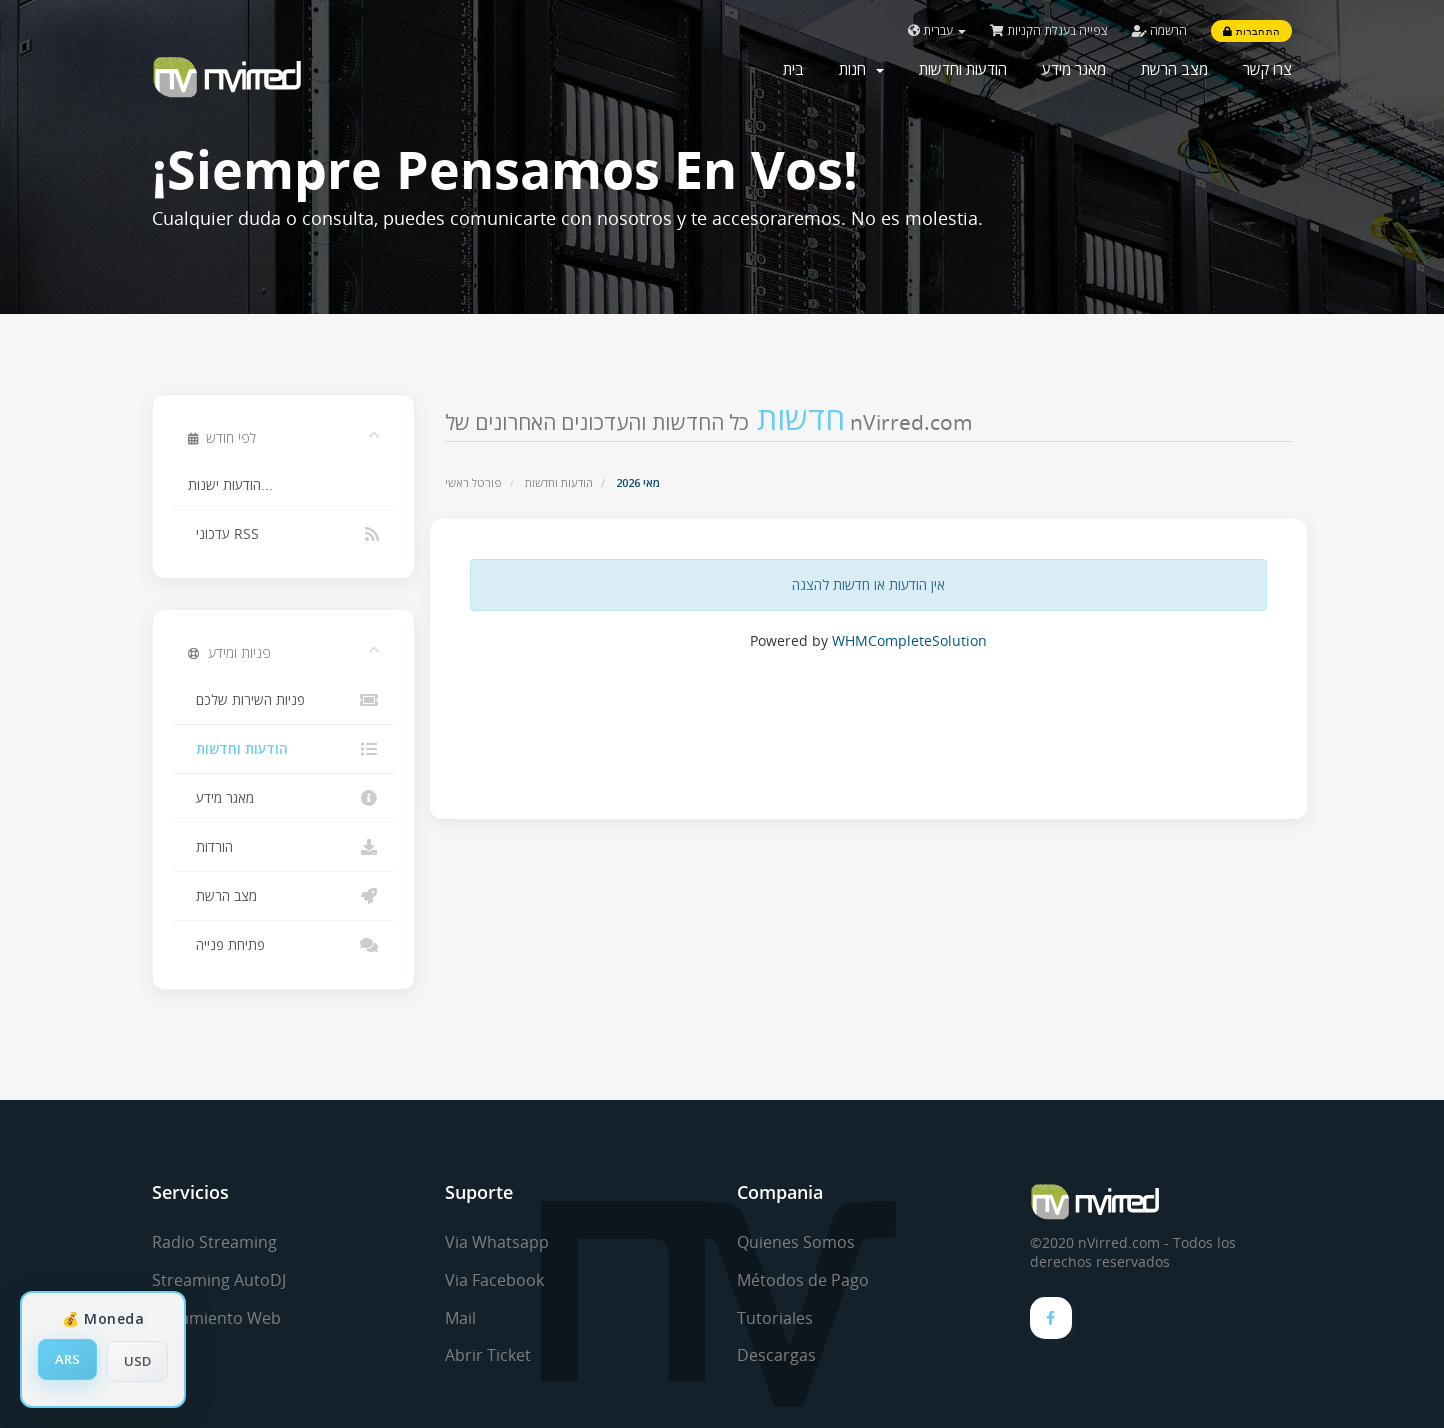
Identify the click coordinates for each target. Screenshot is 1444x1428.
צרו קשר (1267, 69)
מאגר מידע (1074, 69)
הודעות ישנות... (230, 485)
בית (793, 69)
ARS (67, 1359)
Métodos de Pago (803, 1280)
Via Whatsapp (497, 1242)
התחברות (1251, 31)
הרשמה (1159, 30)
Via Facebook (494, 1280)
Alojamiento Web (216, 1318)
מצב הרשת (1174, 69)
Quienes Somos (796, 1242)
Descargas (776, 1355)
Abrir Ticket (488, 1355)
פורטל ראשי (473, 482)
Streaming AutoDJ (219, 1280)
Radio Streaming (214, 1242)
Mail (460, 1318)
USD (137, 1361)
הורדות (283, 847)
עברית (937, 30)
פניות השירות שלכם (283, 700)
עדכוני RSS (283, 534)
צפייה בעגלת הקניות (1049, 30)
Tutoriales (775, 1318)
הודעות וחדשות (963, 69)
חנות (861, 69)
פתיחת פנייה (283, 945)
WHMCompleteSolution (909, 640)
